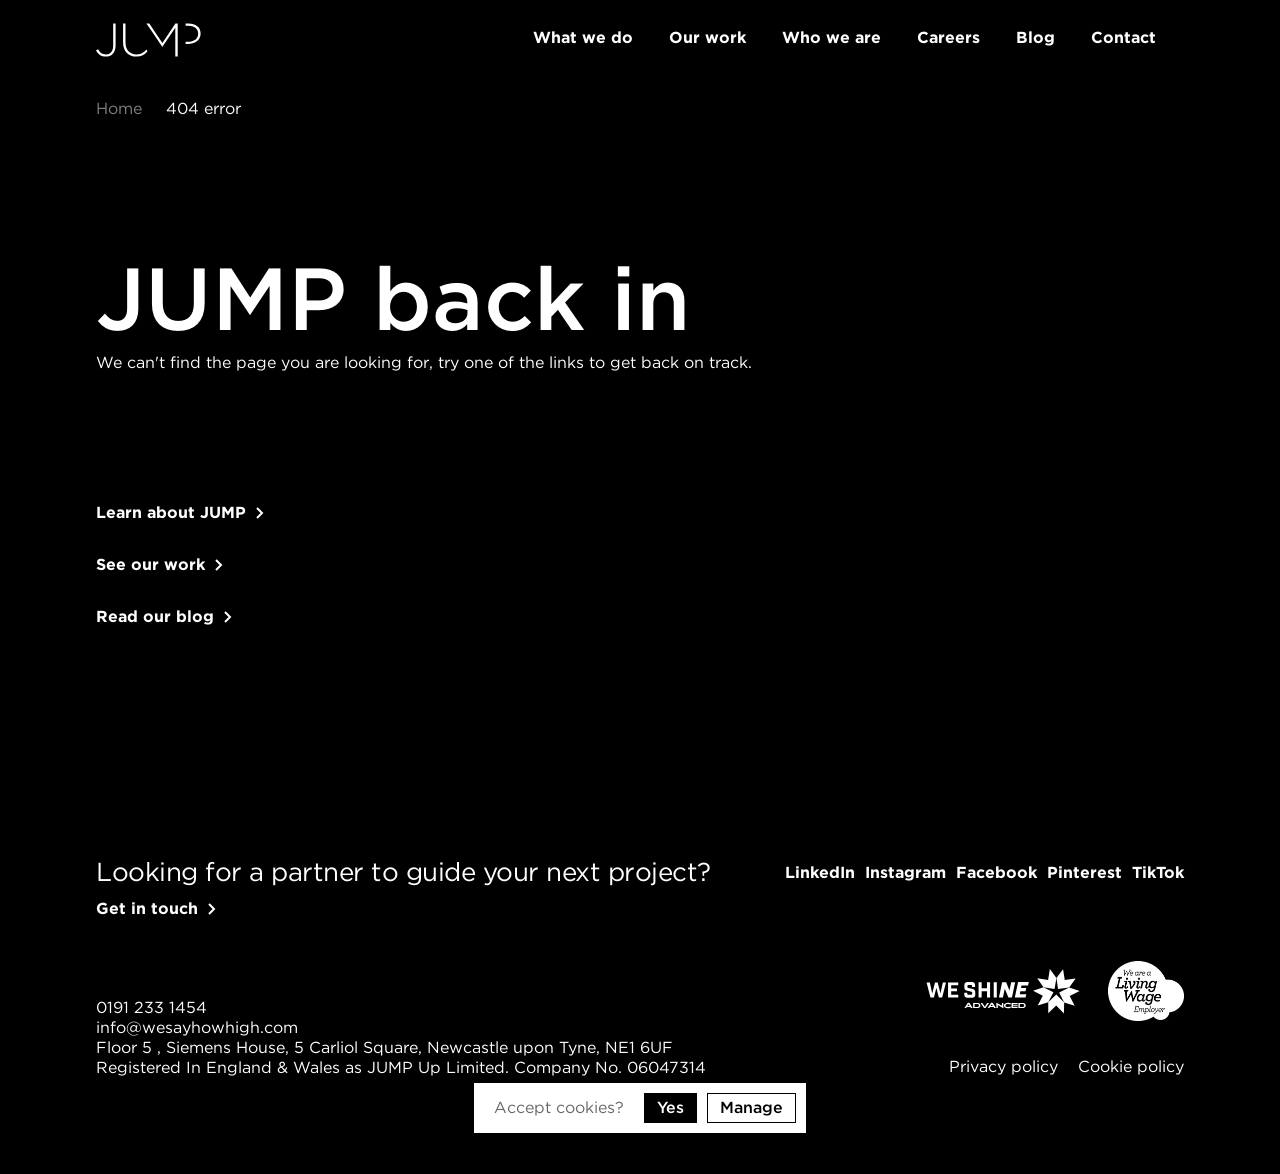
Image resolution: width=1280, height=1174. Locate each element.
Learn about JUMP (171, 532)
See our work (150, 584)
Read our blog (155, 636)
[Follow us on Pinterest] (1084, 873)
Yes (670, 1107)
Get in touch (147, 908)
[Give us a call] (151, 1008)
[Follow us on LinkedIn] (820, 873)
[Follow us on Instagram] (905, 873)
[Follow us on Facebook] (996, 873)
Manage (751, 1107)
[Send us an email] (197, 1028)
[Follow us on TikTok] (1158, 873)
